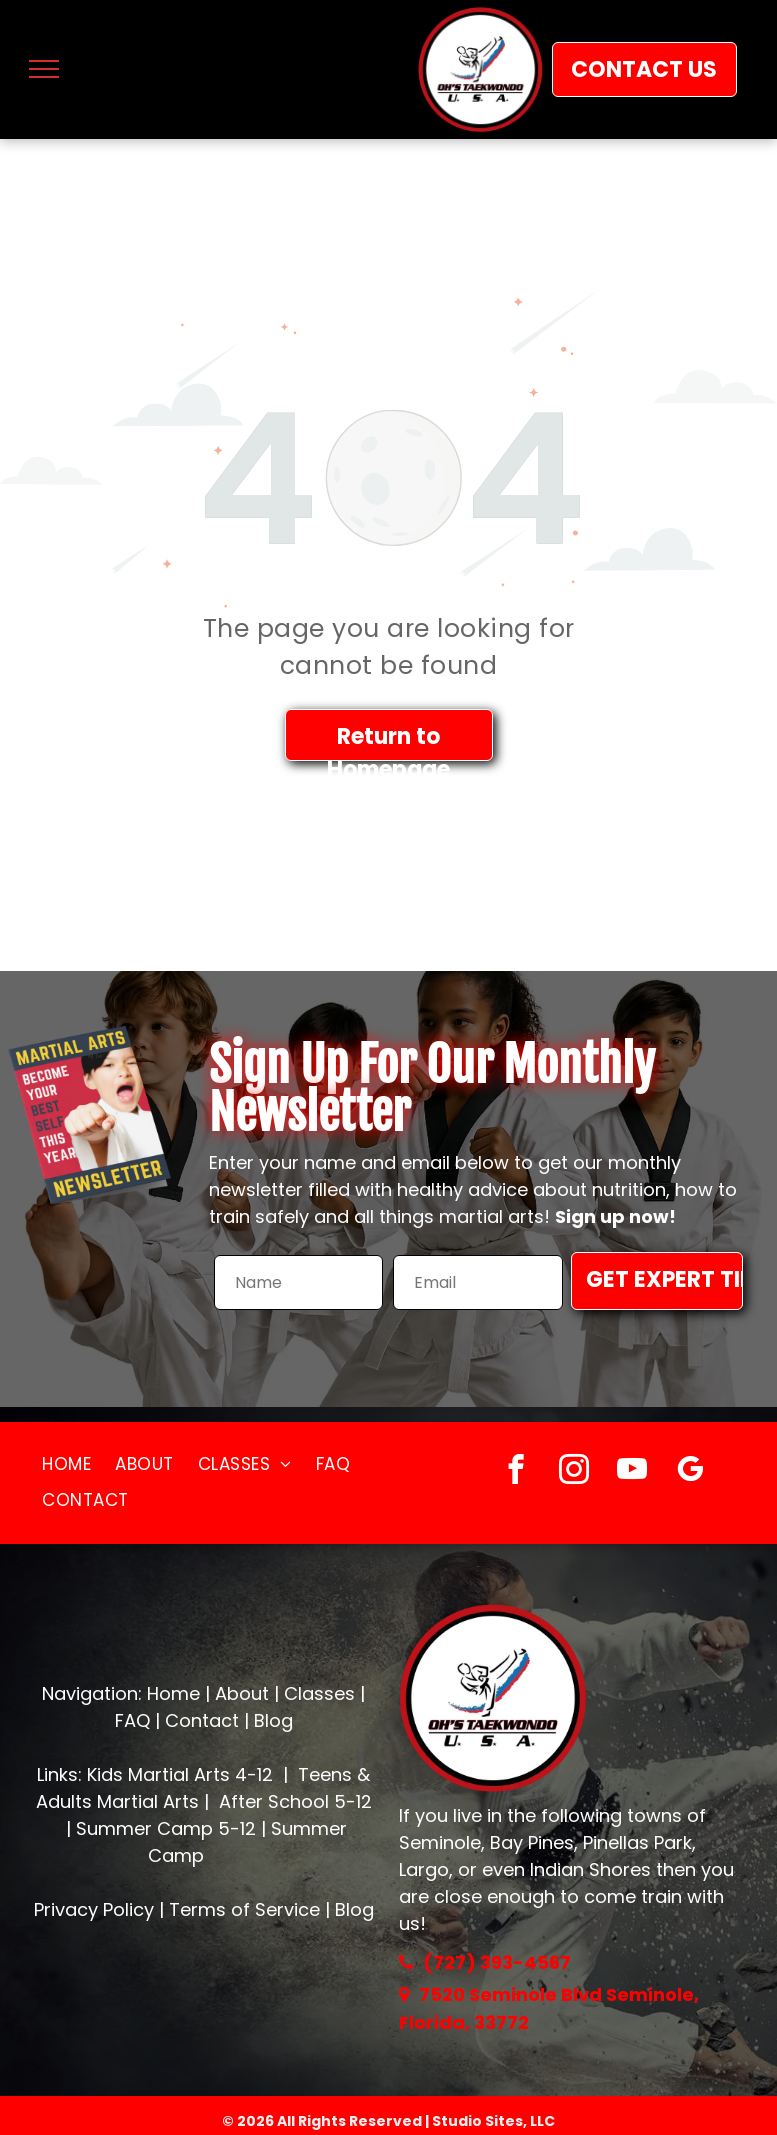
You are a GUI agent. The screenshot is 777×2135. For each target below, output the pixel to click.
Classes (319, 1693)
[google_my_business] (689, 1472)
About (242, 1693)
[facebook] (515, 1472)
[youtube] (631, 1472)
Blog (273, 1720)
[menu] (44, 69)
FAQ (132, 1720)
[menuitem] (66, 1465)
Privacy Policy (94, 1909)
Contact (202, 1720)
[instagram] (573, 1472)
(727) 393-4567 (497, 1962)
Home (173, 1693)
